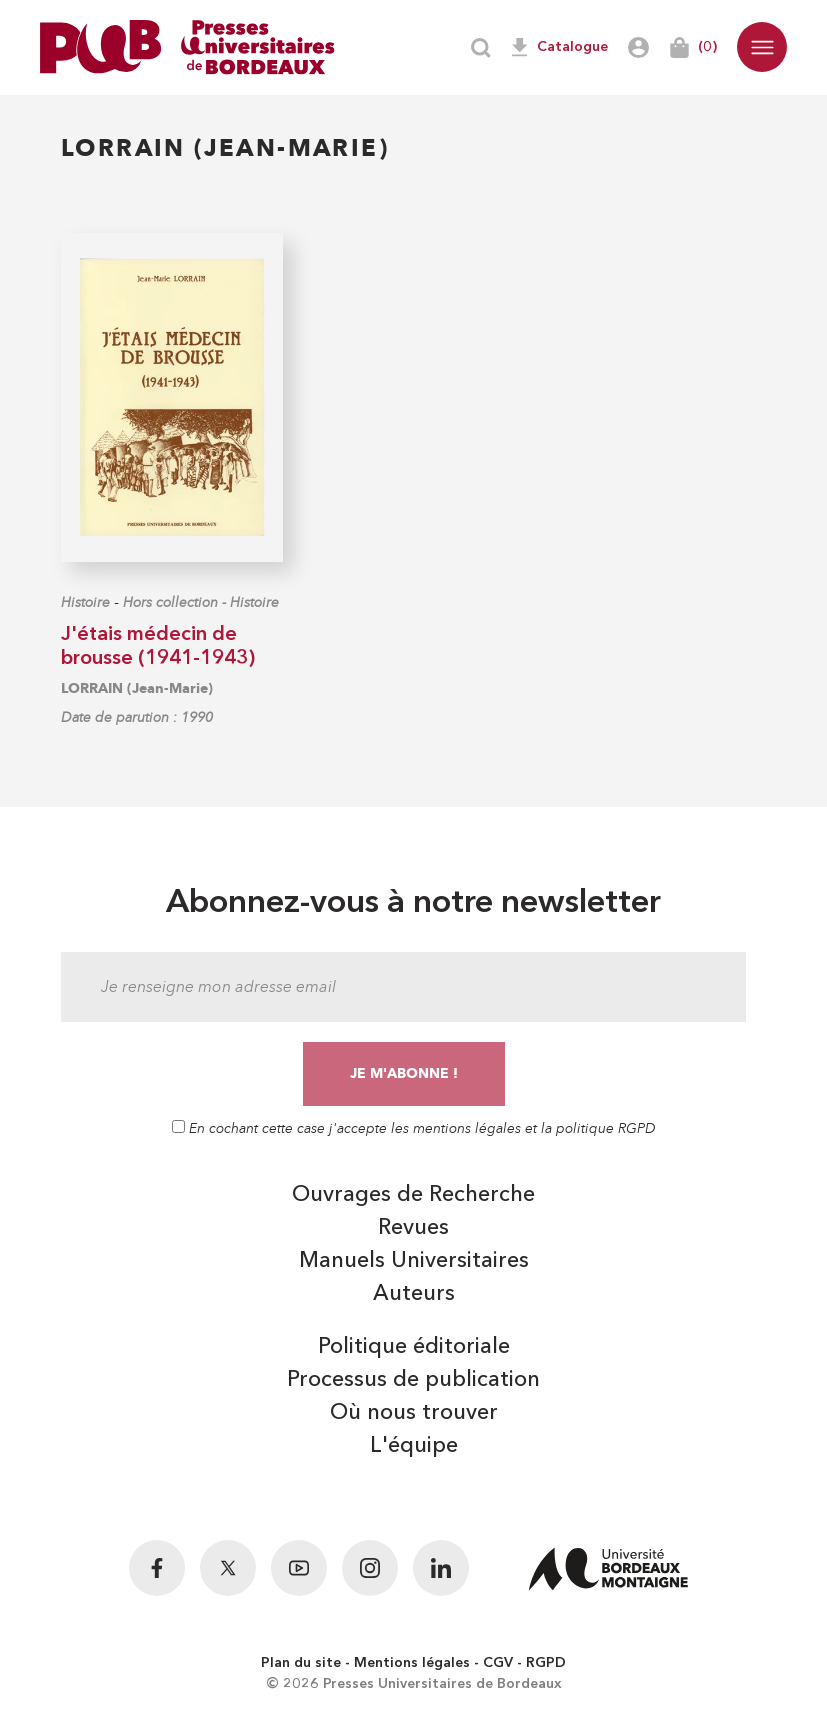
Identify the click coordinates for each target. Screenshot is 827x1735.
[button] (762, 47)
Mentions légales (412, 1663)
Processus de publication (413, 1380)
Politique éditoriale (414, 1347)
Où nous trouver (414, 1413)
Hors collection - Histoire (201, 602)
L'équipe (414, 1446)
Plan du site (301, 1663)
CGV (498, 1663)
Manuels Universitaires (414, 1261)
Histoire (85, 602)
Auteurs (414, 1294)
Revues (413, 1228)
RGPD (546, 1663)
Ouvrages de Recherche (413, 1195)
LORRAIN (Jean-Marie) (137, 688)
